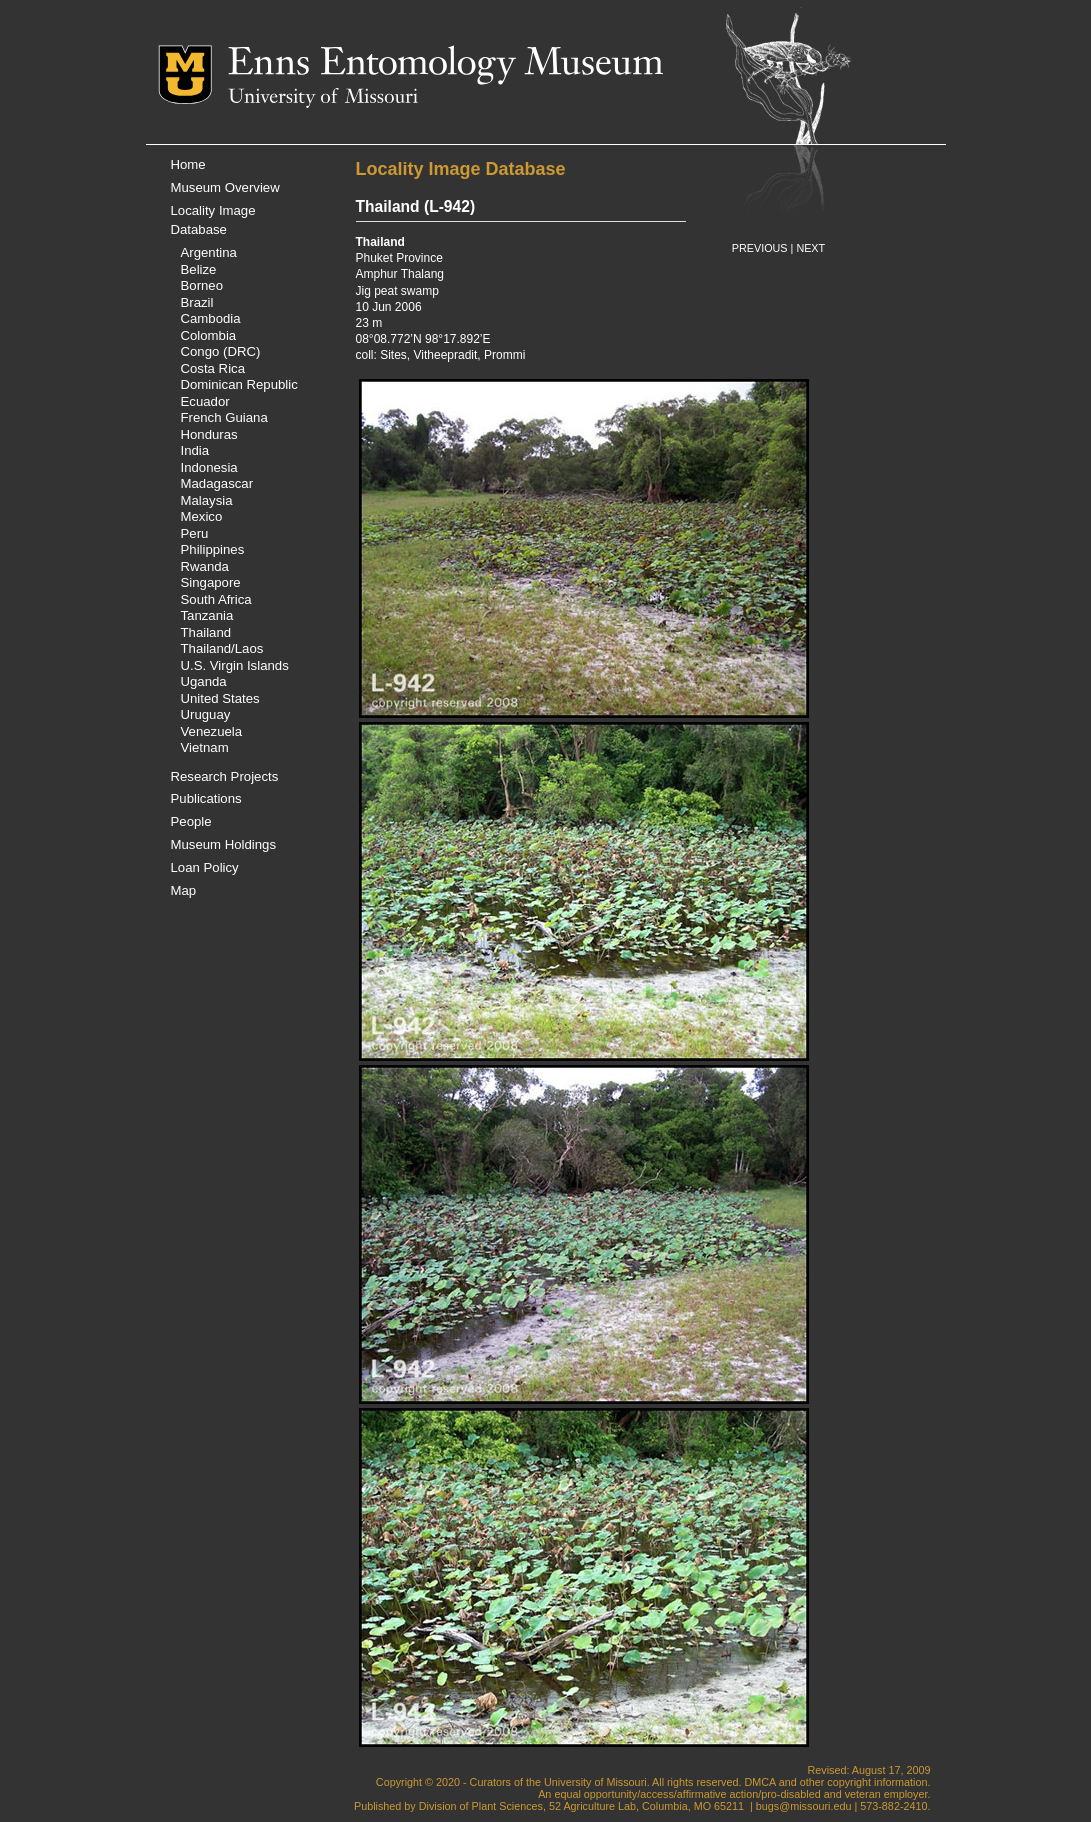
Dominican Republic (239, 384)
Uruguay (206, 714)
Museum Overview (225, 187)
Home (188, 164)
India (195, 450)
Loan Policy (205, 867)
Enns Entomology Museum (445, 65)
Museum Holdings (224, 844)
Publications (206, 798)
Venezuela (212, 731)
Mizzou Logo (193, 74)
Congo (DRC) (221, 351)
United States (220, 698)
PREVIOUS (760, 248)
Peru (195, 533)
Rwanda (205, 566)
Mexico (202, 516)
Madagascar (217, 483)
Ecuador (205, 401)
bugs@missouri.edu (804, 1806)
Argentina (209, 252)
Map (184, 890)
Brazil (197, 302)
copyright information (877, 1782)
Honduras (209, 434)
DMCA (759, 1782)
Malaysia (207, 500)
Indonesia (209, 467)
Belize (199, 269)
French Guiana (224, 417)
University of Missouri (323, 98)
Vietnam (205, 747)
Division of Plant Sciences (481, 1806)
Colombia (209, 335)
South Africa (216, 599)
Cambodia (211, 318)
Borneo (202, 285)
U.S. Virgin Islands (235, 665)
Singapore (211, 582)
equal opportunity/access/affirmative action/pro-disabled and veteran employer (740, 1794)
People (191, 821)
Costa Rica (213, 368)
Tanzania (207, 615)
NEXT (810, 248)
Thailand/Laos (222, 648)
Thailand (206, 632)
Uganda (204, 681)
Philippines (213, 549)
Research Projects (225, 776)
